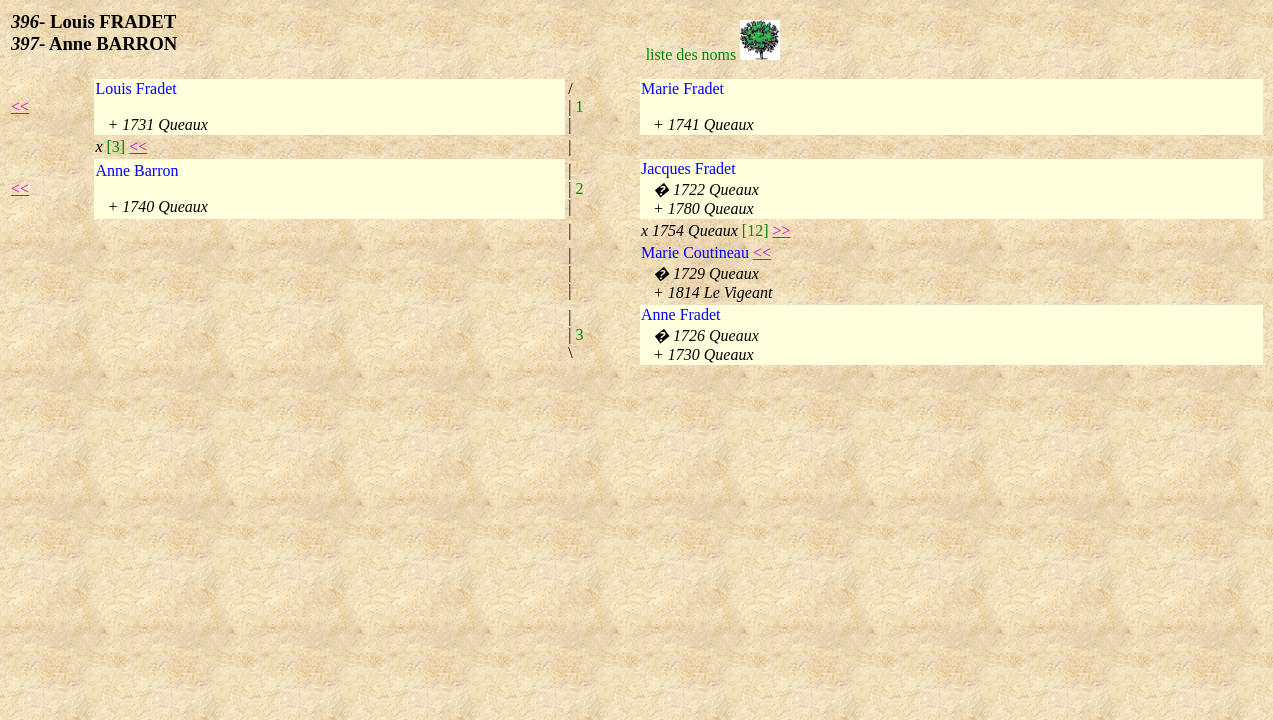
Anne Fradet (681, 314)
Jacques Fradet (688, 168)
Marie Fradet (682, 88)
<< (20, 106)
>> (782, 230)
